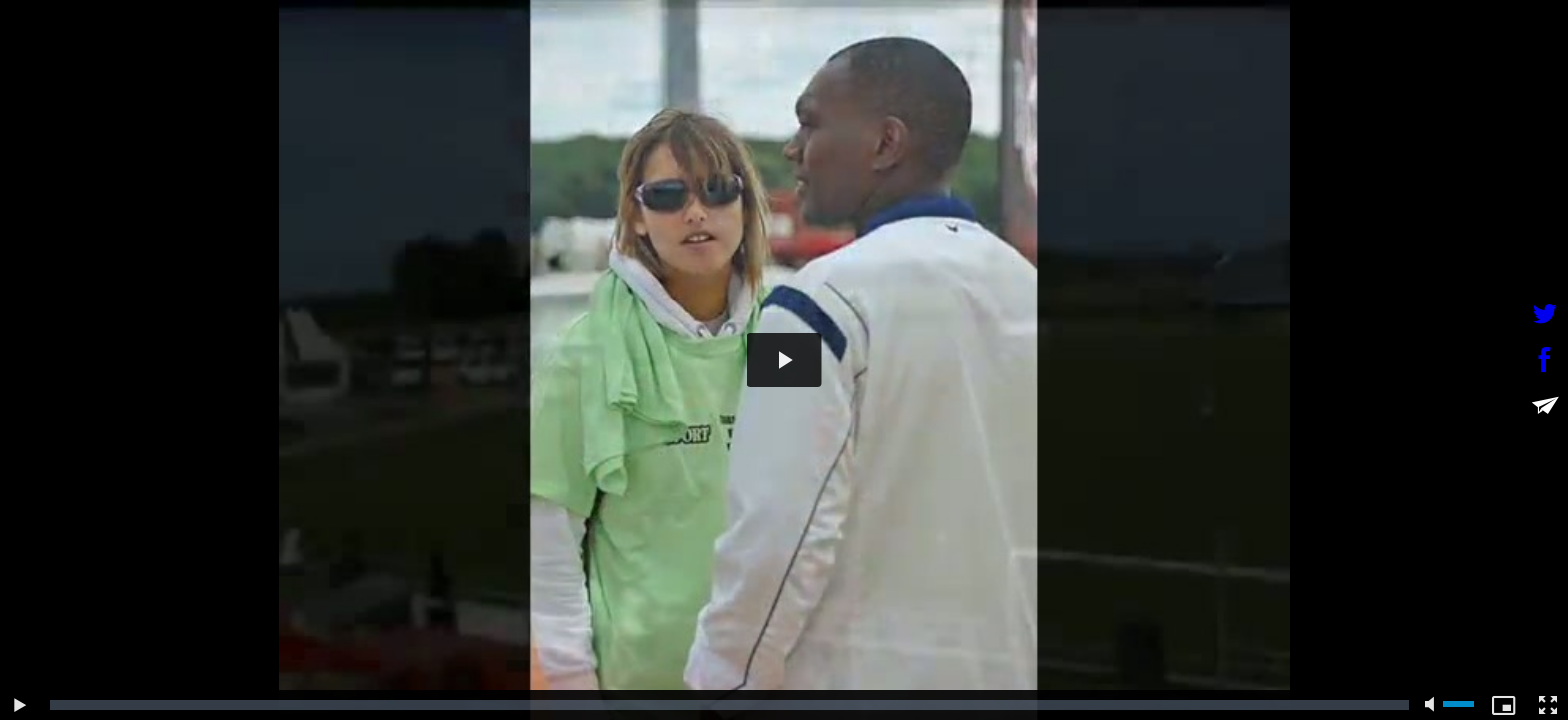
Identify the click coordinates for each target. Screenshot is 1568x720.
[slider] (729, 705)
